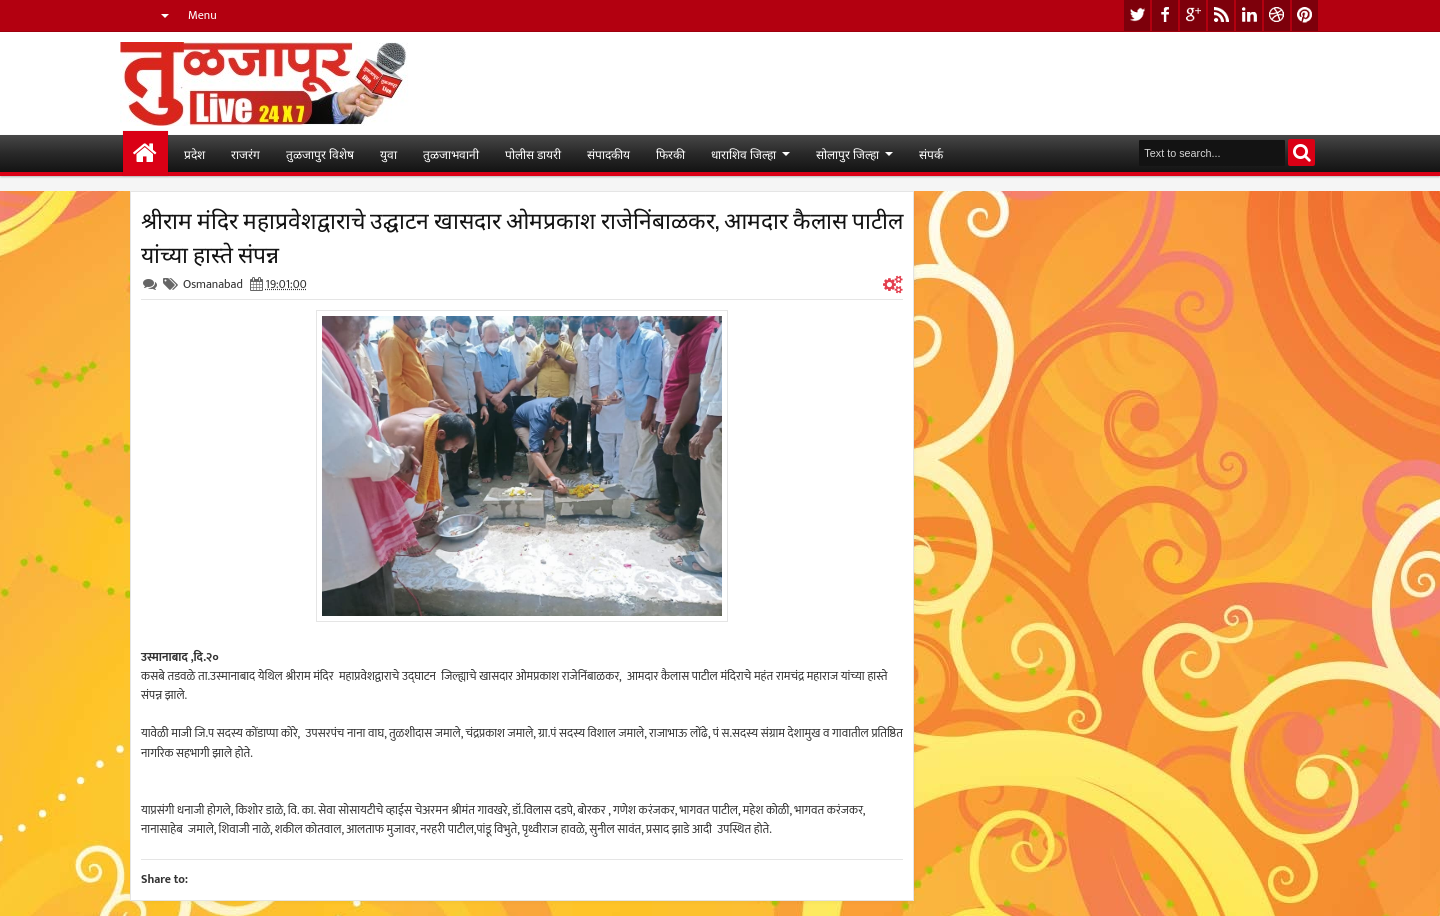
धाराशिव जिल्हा (743, 153)
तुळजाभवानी (451, 153)
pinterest (1305, 15)
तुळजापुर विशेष (320, 153)
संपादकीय (608, 153)
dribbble (1277, 15)
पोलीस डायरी (533, 153)
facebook (1165, 15)
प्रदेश (194, 153)
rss (1221, 15)
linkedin (1249, 15)
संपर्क (931, 153)
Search (1301, 152)
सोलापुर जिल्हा (847, 153)
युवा (388, 153)
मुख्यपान (145, 153)
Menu (202, 15)
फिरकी (670, 153)
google (1193, 15)
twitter (1137, 15)
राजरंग (245, 153)
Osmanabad (213, 284)
